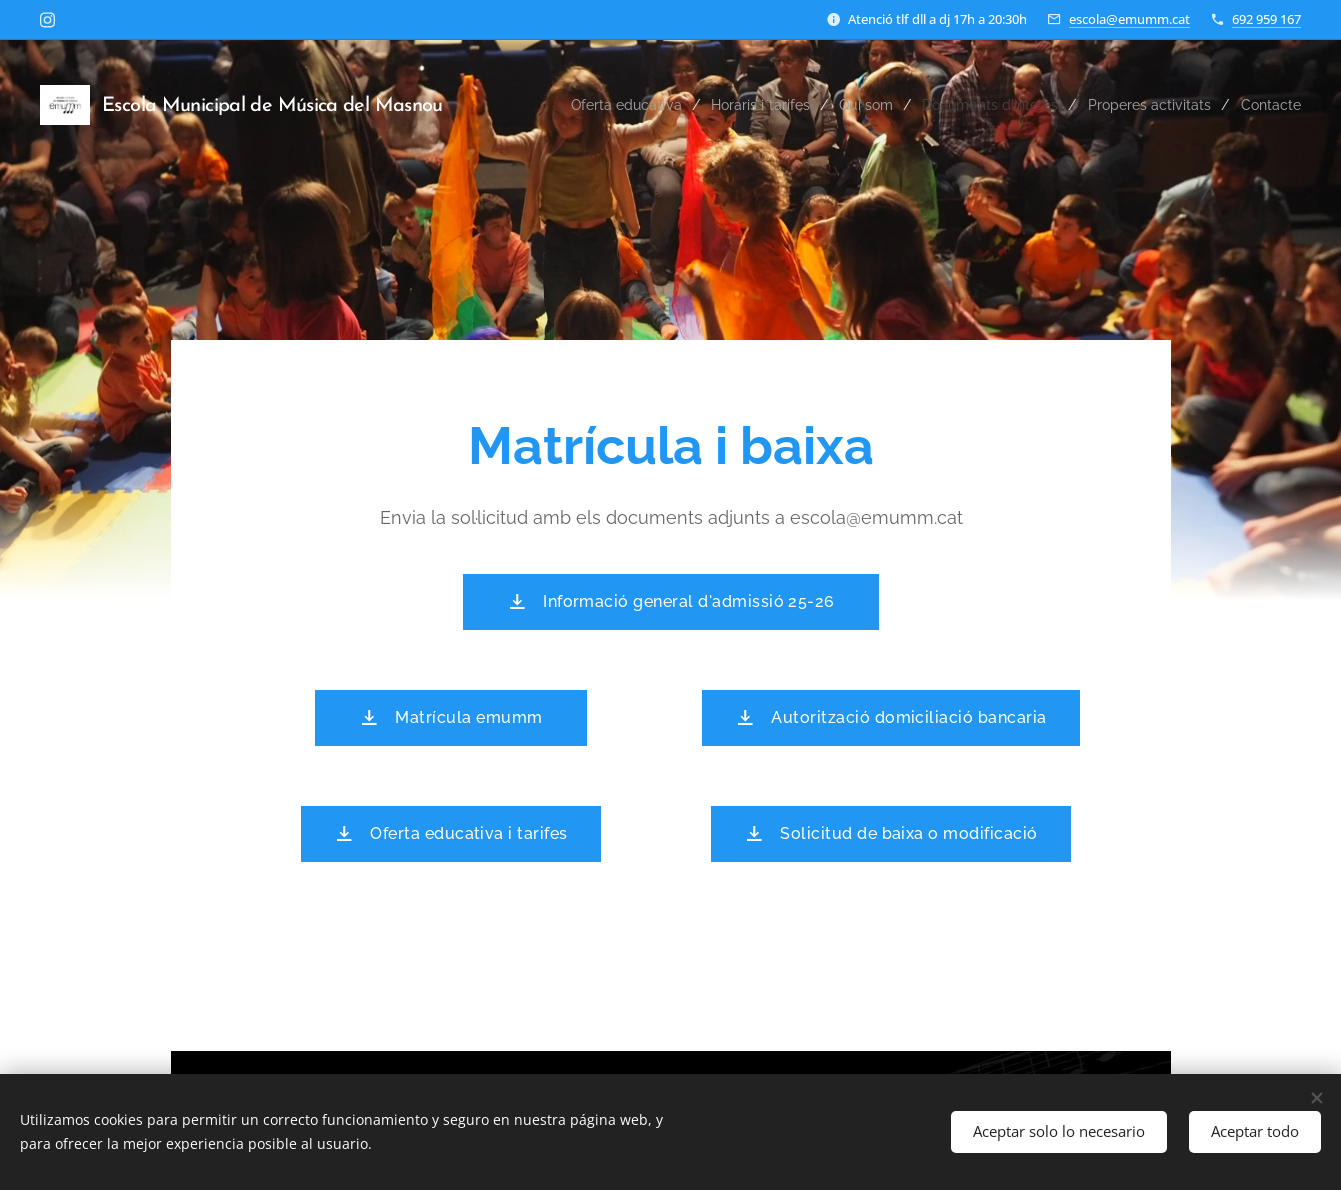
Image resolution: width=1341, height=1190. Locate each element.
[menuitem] (603, 105)
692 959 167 (1266, 19)
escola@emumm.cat (1129, 19)
